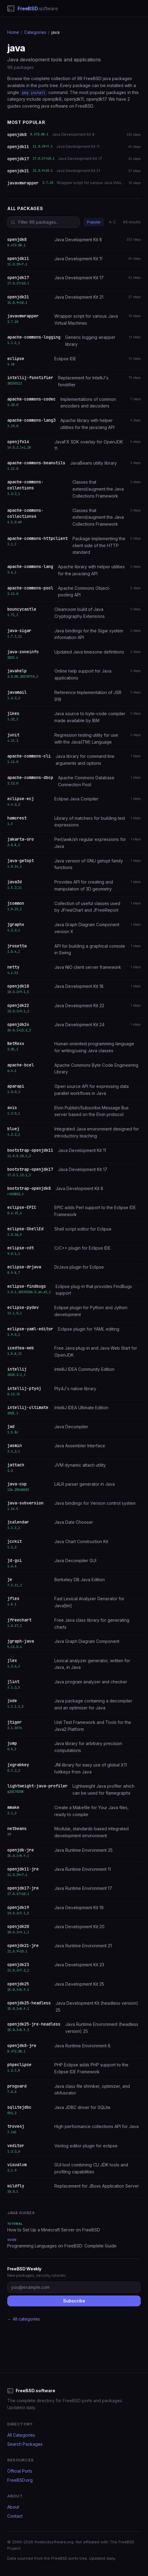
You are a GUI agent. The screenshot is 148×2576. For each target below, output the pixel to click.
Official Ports (19, 2471)
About (13, 2506)
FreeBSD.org (20, 2480)
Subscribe (74, 2300)
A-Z (112, 222)
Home (13, 32)
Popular (94, 222)
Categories (35, 32)
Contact (15, 2516)
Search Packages (25, 2444)
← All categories (23, 2318)
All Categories (21, 2435)
